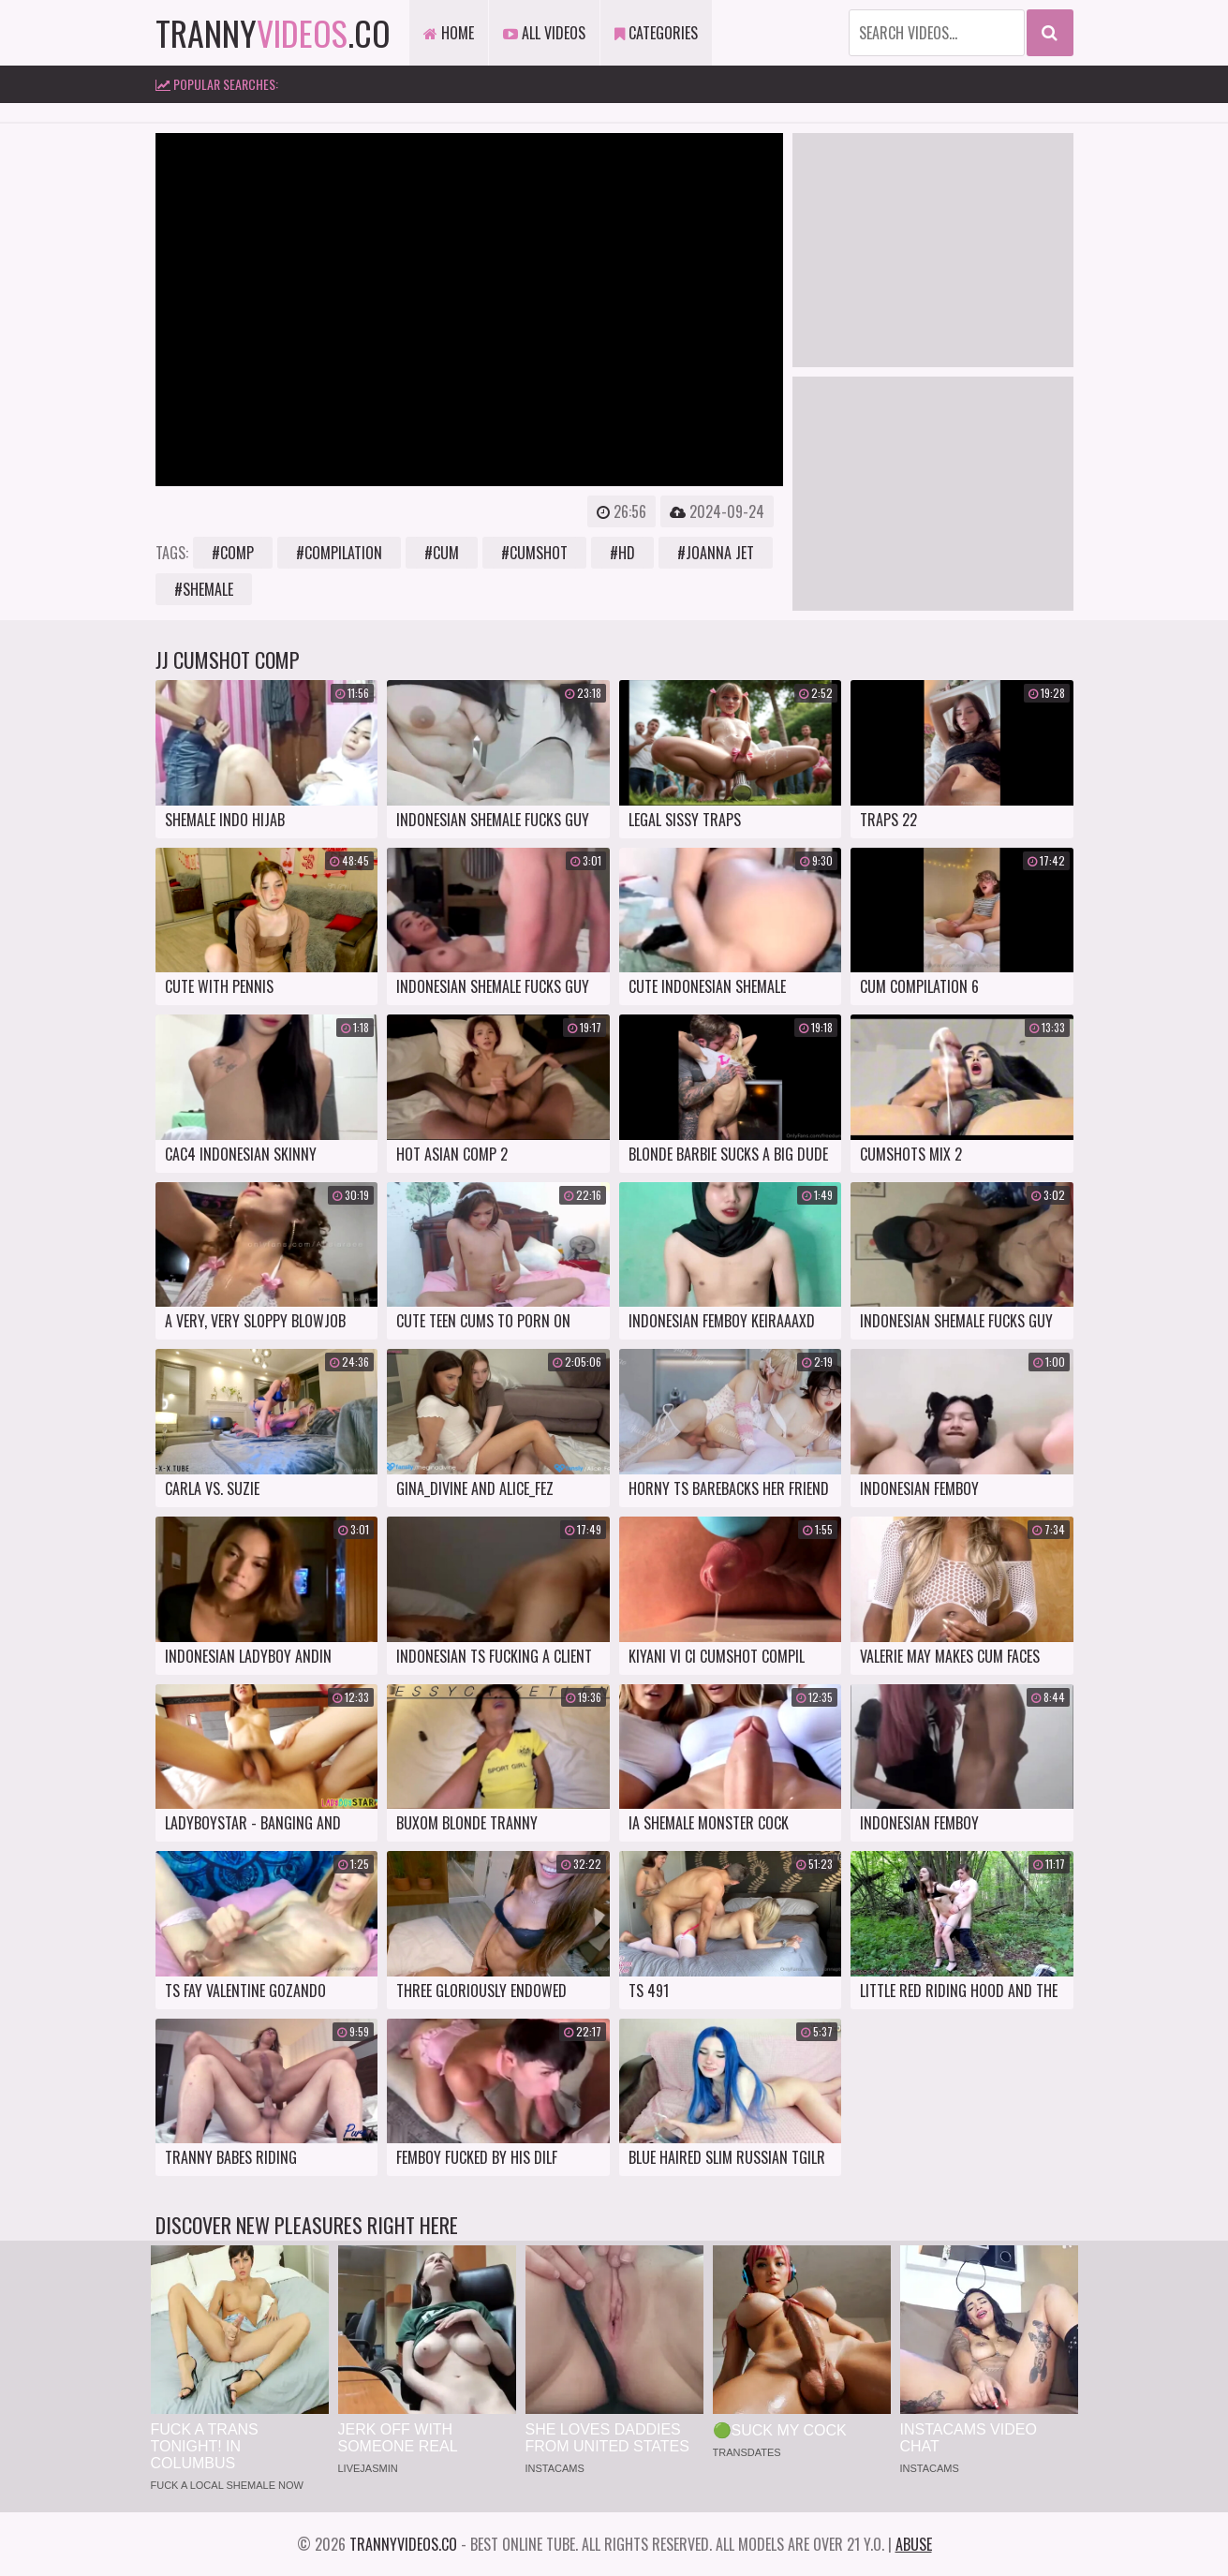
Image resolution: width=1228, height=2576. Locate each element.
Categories (656, 33)
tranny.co (273, 32)
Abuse (913, 2544)
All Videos (544, 33)
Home (448, 33)
